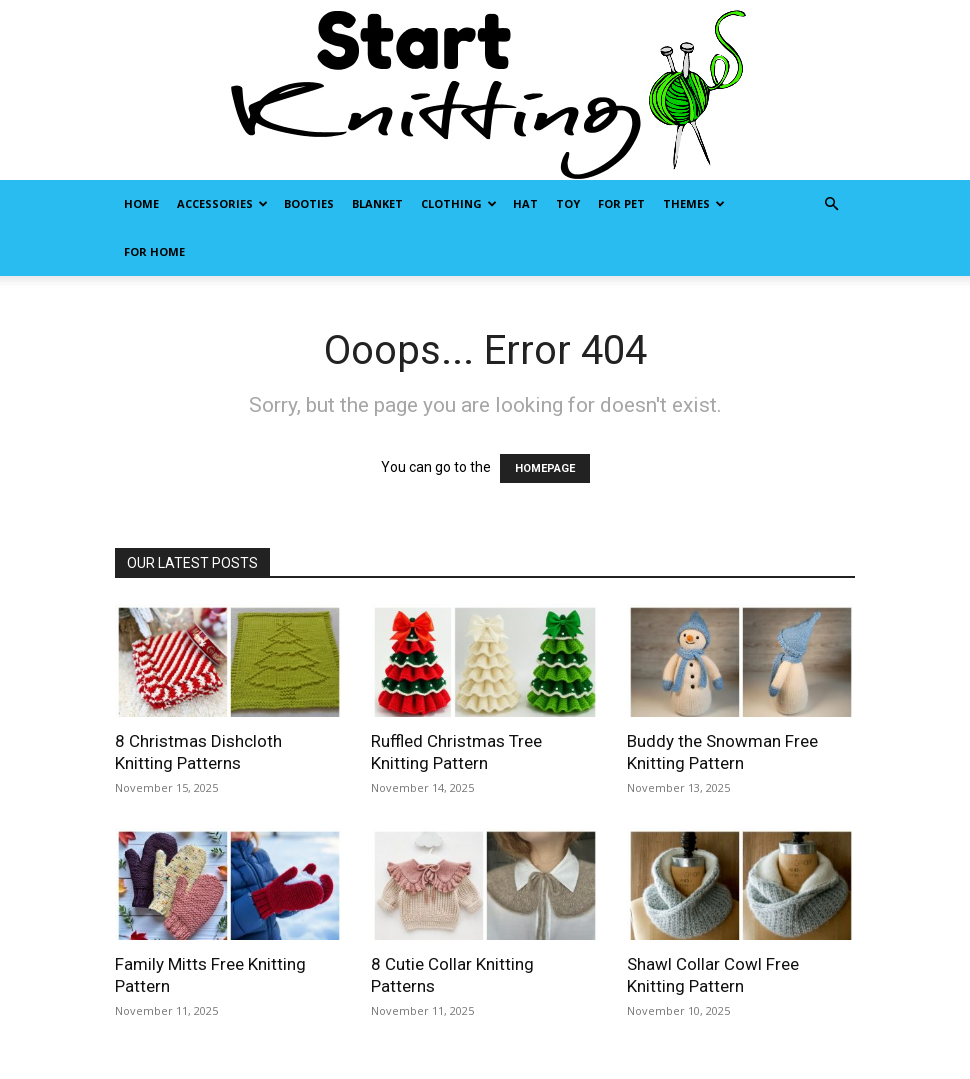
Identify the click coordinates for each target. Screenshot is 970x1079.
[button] (831, 204)
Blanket (377, 203)
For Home (154, 251)
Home (141, 203)
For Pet (621, 203)
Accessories (222, 203)
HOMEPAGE (545, 468)
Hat (525, 203)
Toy (568, 203)
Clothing (459, 203)
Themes (694, 203)
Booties (309, 203)
